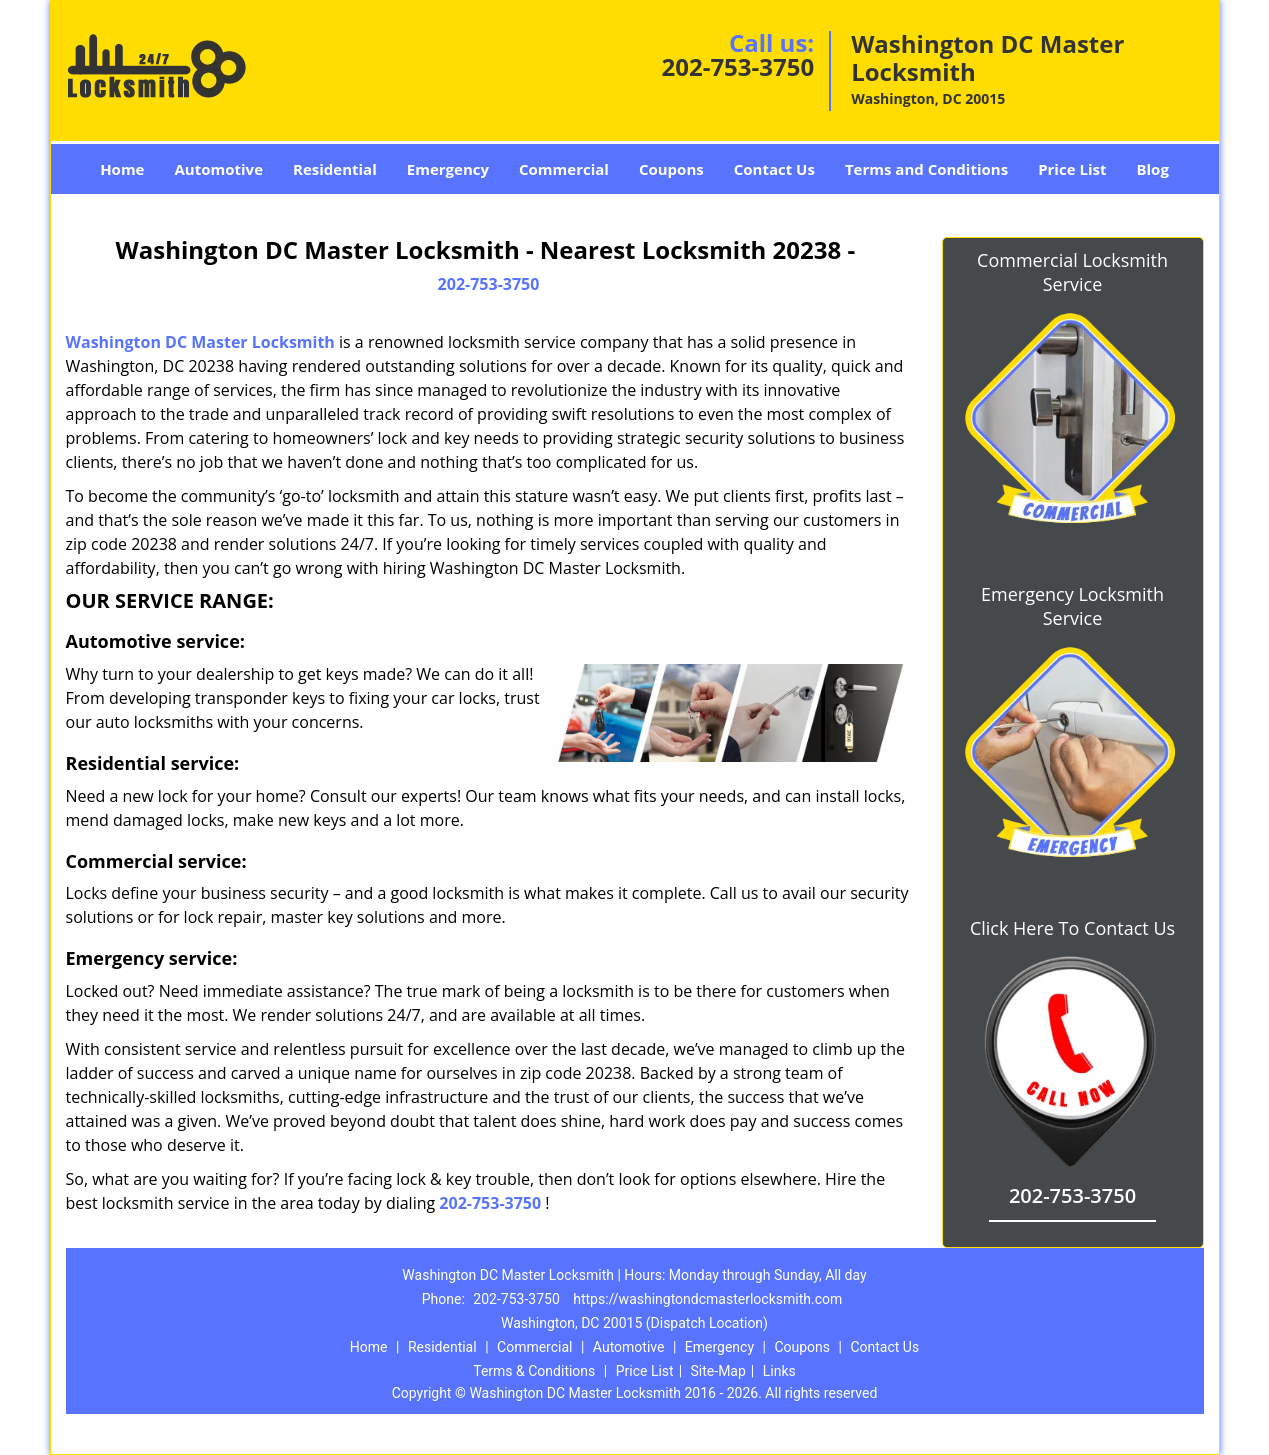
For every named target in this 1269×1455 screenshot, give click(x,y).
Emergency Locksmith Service (1072, 606)
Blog (1152, 169)
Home (122, 169)
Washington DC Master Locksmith (200, 342)
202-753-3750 (737, 66)
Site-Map (718, 1371)
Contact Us (774, 169)
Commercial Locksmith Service (1072, 272)
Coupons (671, 169)
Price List (1072, 169)
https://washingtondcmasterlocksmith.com (707, 1299)
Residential (335, 169)
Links (779, 1371)
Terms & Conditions (534, 1371)
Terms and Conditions (926, 169)
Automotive (218, 169)
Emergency (448, 169)
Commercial (564, 169)
